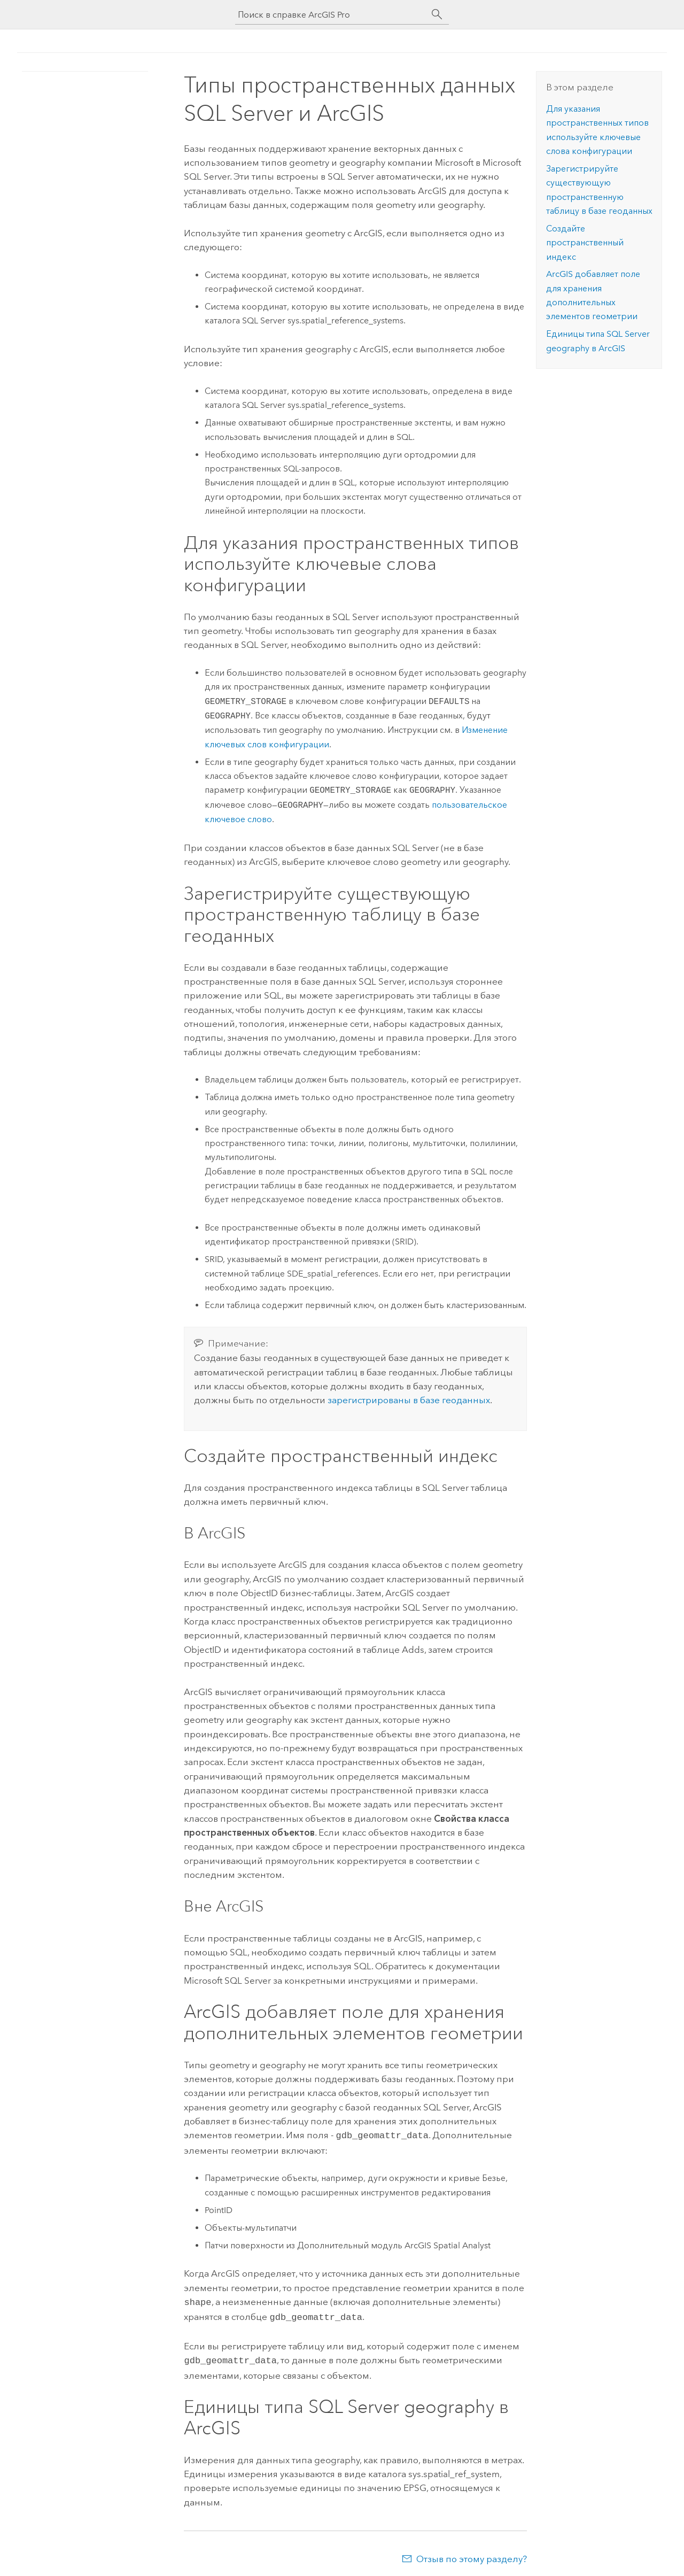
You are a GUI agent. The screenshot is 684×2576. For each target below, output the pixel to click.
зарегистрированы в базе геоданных (409, 1400)
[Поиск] (437, 14)
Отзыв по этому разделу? (471, 2554)
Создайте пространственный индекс (585, 242)
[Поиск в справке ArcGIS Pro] (331, 14)
